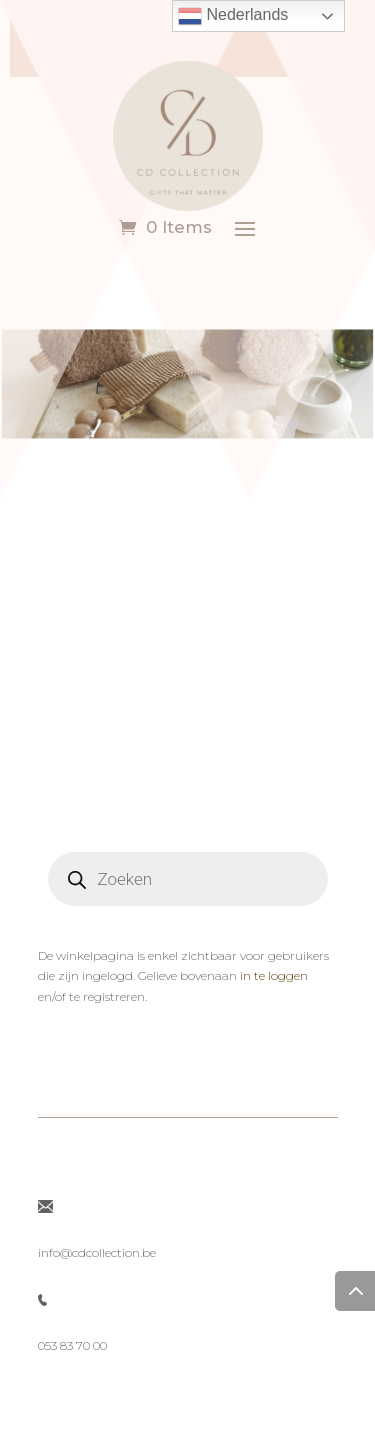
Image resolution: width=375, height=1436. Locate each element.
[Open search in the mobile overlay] (188, 879)
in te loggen (274, 975)
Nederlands (233, 16)
